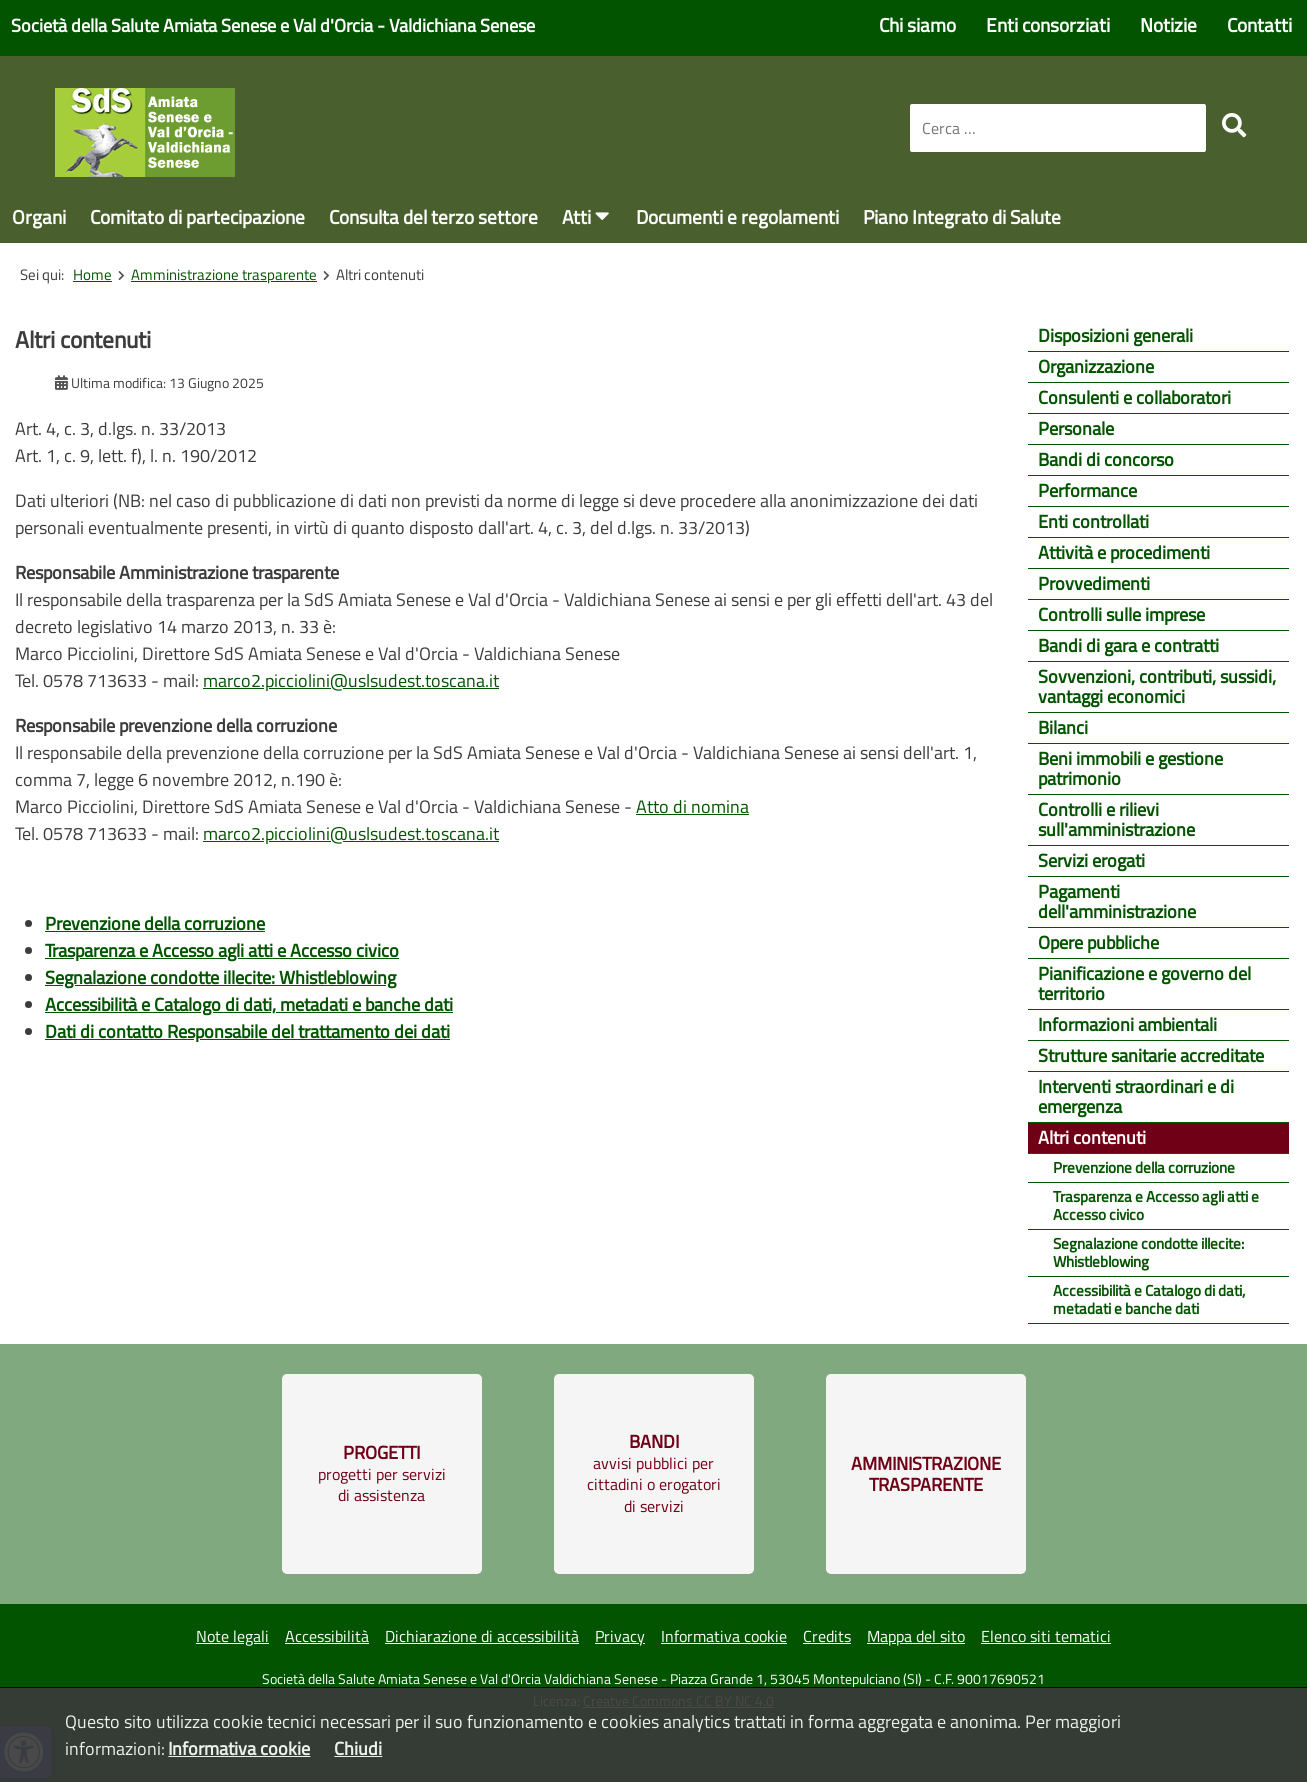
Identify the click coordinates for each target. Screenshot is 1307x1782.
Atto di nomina (692, 806)
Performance (1087, 490)
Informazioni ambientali (1127, 1024)
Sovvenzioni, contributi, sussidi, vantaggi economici (1157, 686)
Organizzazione (1096, 366)
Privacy (620, 1636)
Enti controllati (1093, 521)
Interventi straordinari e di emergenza (1136, 1096)
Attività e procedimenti (1124, 552)
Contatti (1259, 24)
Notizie (1168, 24)
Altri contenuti (1092, 1137)
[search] (1234, 125)
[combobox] (1058, 128)
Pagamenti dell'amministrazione (1117, 901)
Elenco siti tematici (1046, 1636)
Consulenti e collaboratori (1134, 397)
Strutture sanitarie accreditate (1151, 1055)
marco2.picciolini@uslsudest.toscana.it (351, 680)
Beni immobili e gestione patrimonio (1130, 768)
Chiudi (358, 1748)
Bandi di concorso (1106, 459)
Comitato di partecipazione (197, 216)
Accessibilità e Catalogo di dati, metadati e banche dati (1149, 1299)
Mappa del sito (916, 1636)
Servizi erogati (1091, 860)
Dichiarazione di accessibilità (482, 1636)
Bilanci (1063, 727)
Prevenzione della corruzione (1144, 1167)
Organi (39, 216)
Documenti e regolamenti (737, 216)
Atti (576, 216)
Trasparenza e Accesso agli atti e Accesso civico (1156, 1205)
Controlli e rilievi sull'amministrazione (1116, 819)
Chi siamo (917, 24)
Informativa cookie (724, 1636)
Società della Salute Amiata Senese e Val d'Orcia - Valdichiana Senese (273, 25)
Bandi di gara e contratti (1128, 645)
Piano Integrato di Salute (962, 216)
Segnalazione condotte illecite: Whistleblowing (1148, 1252)
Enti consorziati (1048, 24)
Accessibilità (327, 1636)
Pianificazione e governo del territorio (1144, 983)
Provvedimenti (1094, 583)
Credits (827, 1636)
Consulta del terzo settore (433, 216)
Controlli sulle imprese (1121, 614)
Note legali (232, 1636)
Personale (1076, 428)
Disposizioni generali (1115, 335)
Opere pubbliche (1098, 942)
